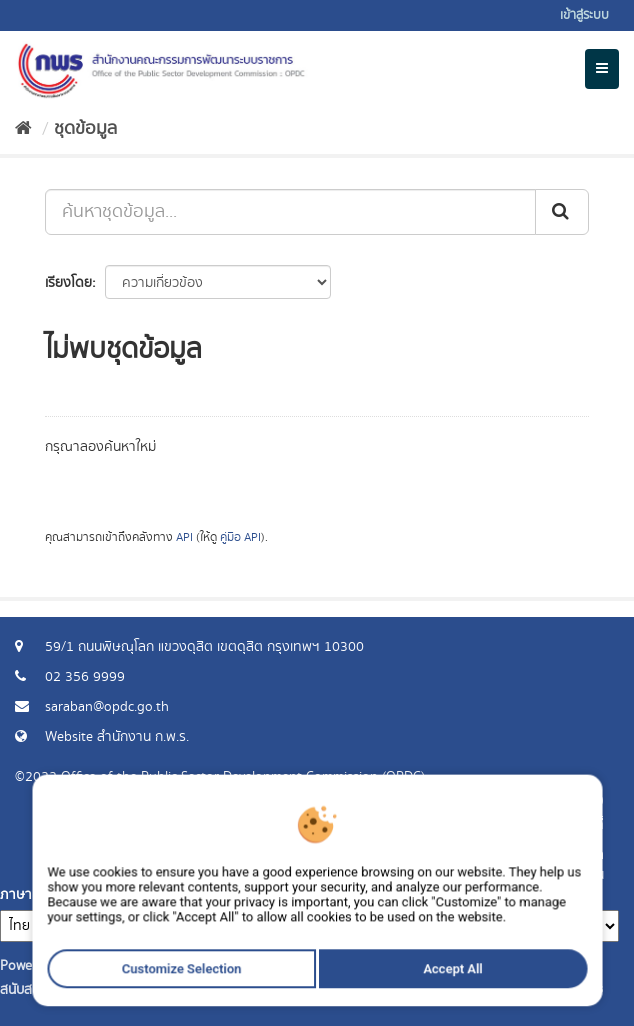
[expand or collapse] (602, 69)
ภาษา (16, 895)
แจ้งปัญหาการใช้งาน (546, 875)
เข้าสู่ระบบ (584, 15)
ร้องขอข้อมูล (568, 855)
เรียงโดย (68, 283)
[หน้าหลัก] (23, 129)
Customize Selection (202, 1003)
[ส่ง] (562, 212)
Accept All (420, 1003)
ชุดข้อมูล (85, 129)
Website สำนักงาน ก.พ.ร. (117, 737)
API (184, 537)
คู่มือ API (240, 537)
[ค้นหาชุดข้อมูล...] (290, 212)
